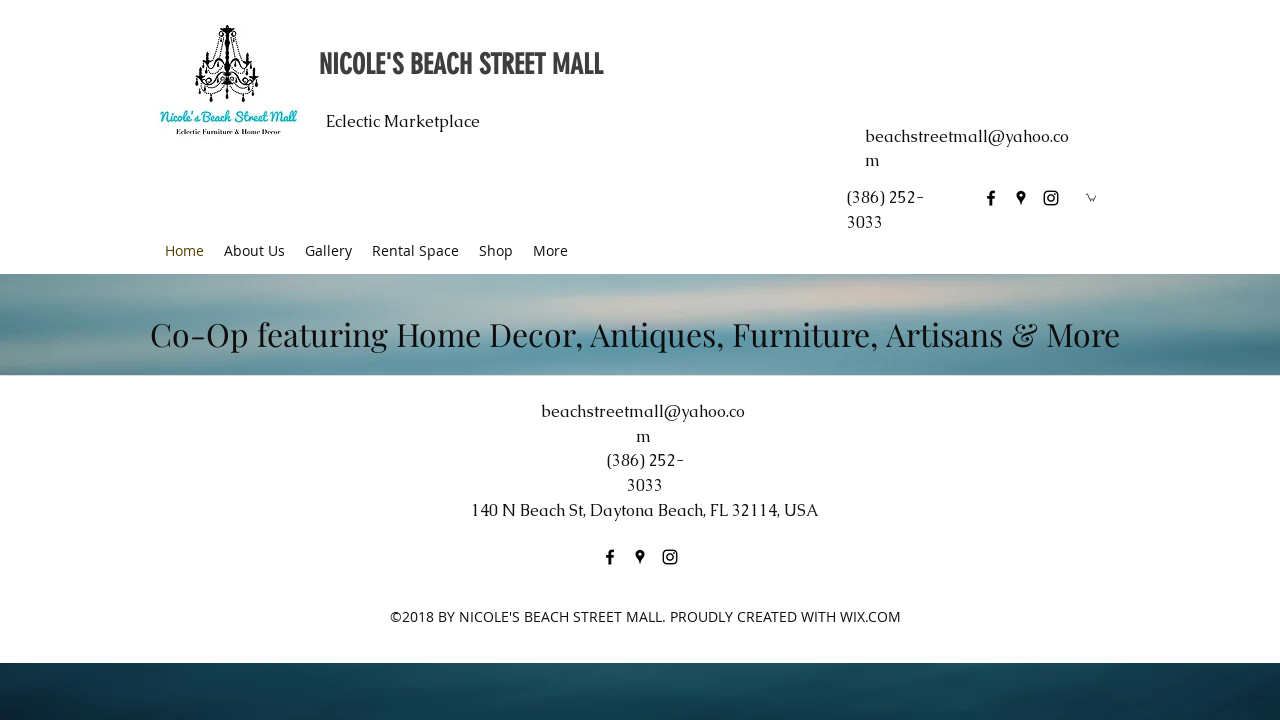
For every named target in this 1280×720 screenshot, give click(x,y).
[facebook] (991, 198)
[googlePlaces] (1021, 198)
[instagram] (1051, 198)
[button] (1091, 197)
